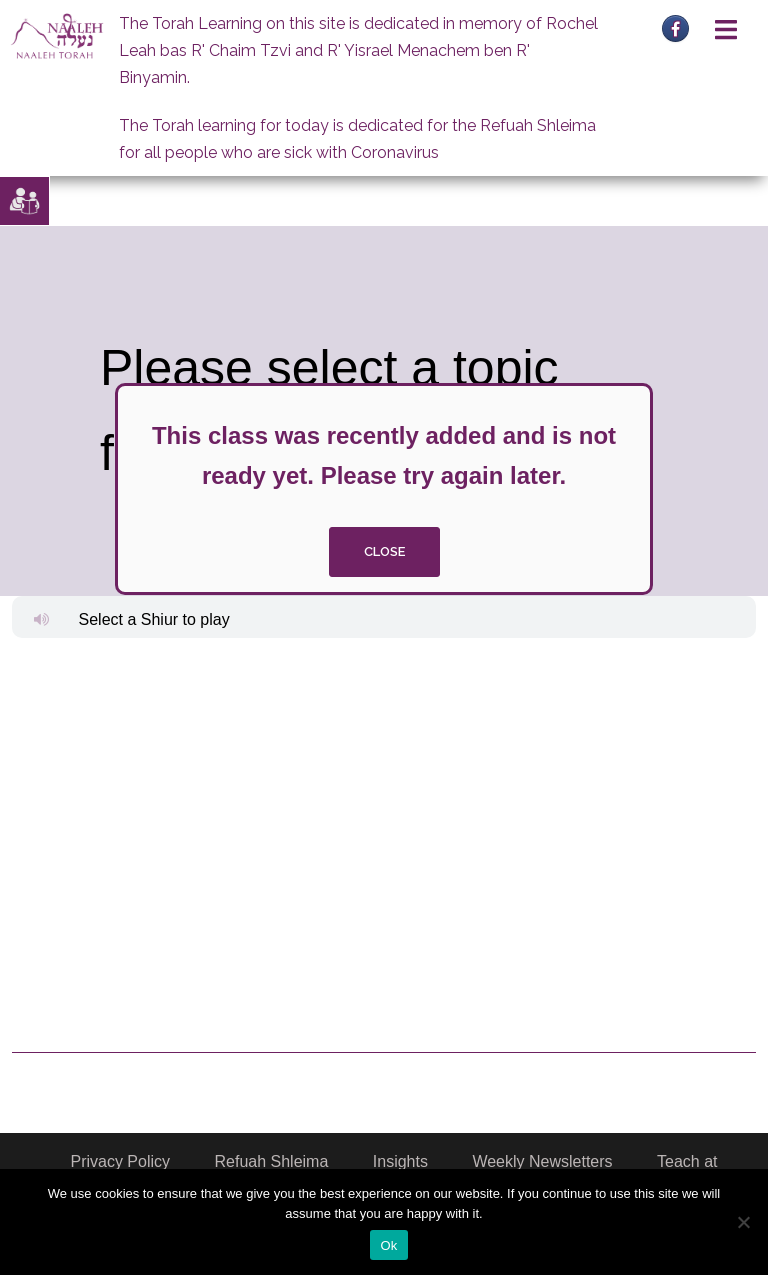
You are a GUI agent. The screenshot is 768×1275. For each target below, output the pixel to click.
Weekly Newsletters (542, 1161)
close (384, 551)
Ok (388, 1245)
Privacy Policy (120, 1161)
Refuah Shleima (272, 1161)
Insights (400, 1161)
